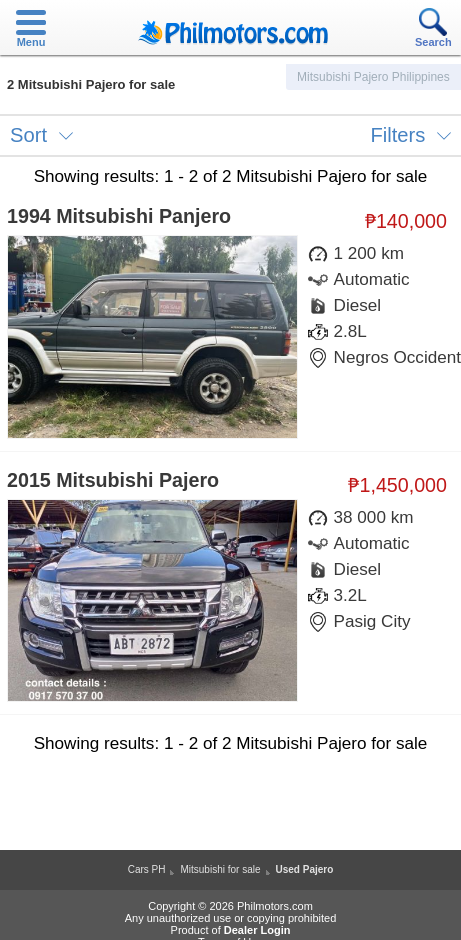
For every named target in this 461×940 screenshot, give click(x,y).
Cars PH (147, 869)
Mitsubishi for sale (220, 869)
